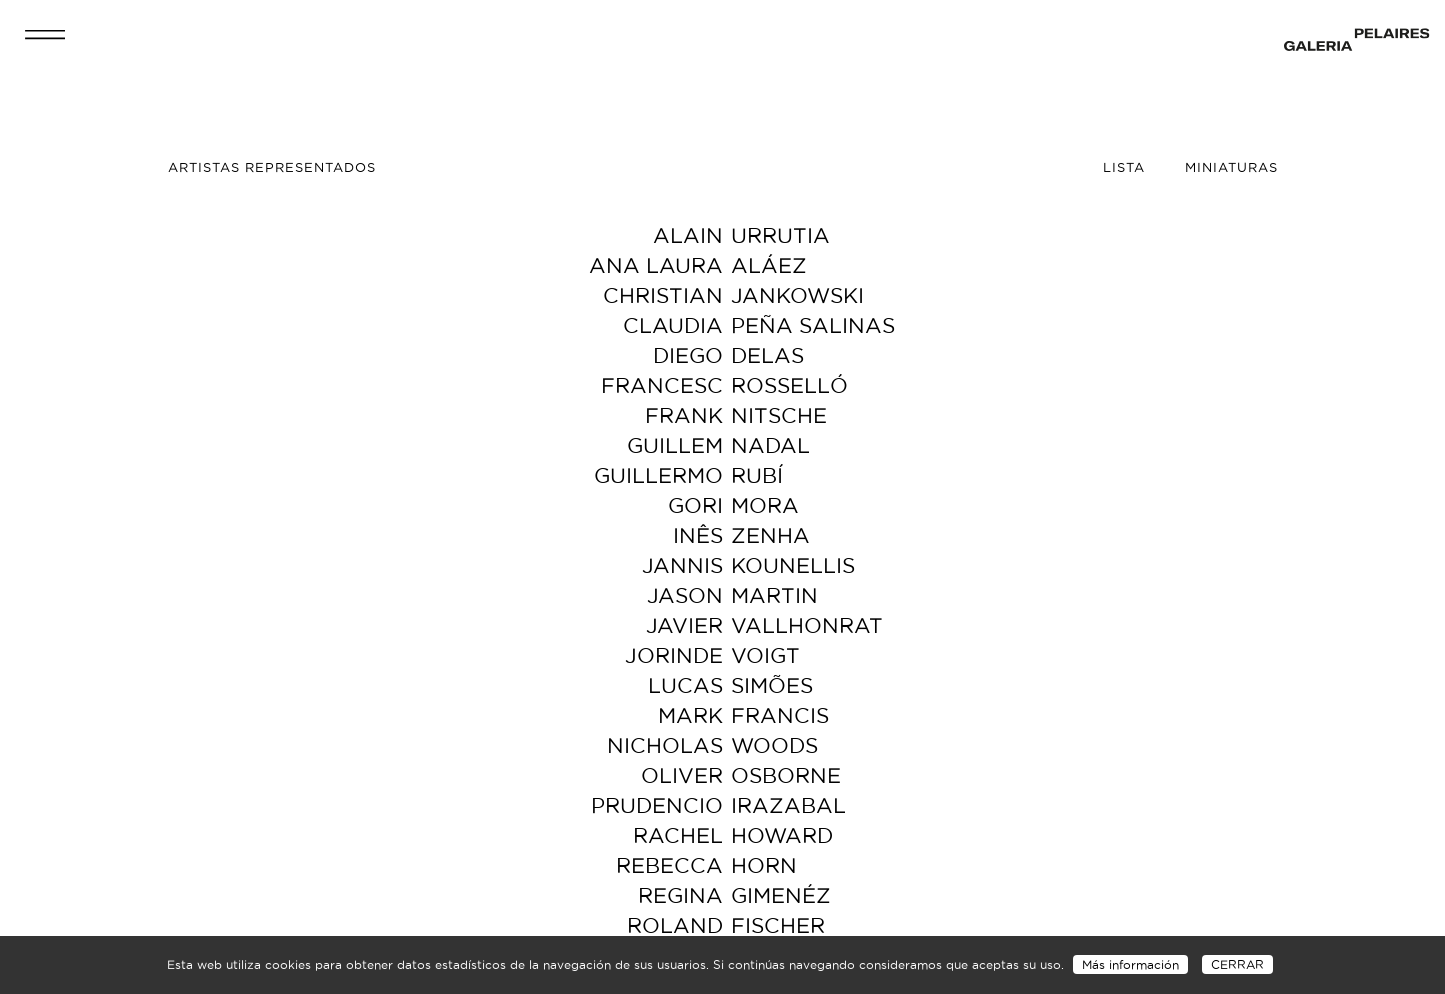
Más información (1130, 964)
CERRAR (1237, 964)
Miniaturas (1231, 167)
